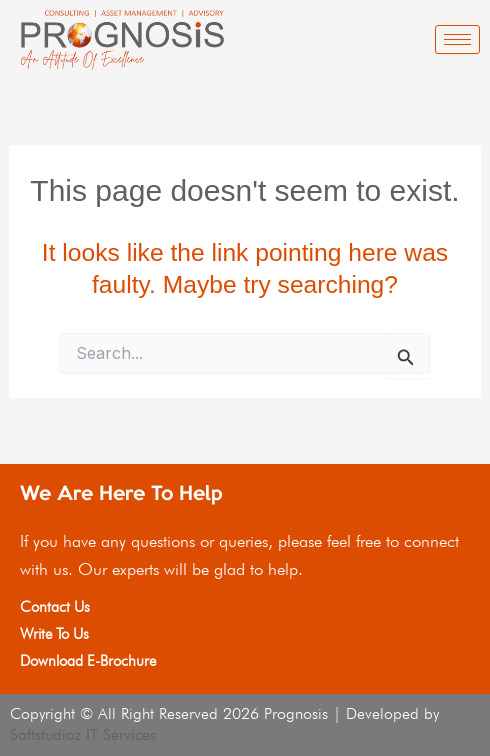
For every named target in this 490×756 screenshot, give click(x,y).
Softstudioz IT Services (83, 734)
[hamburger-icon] (457, 39)
